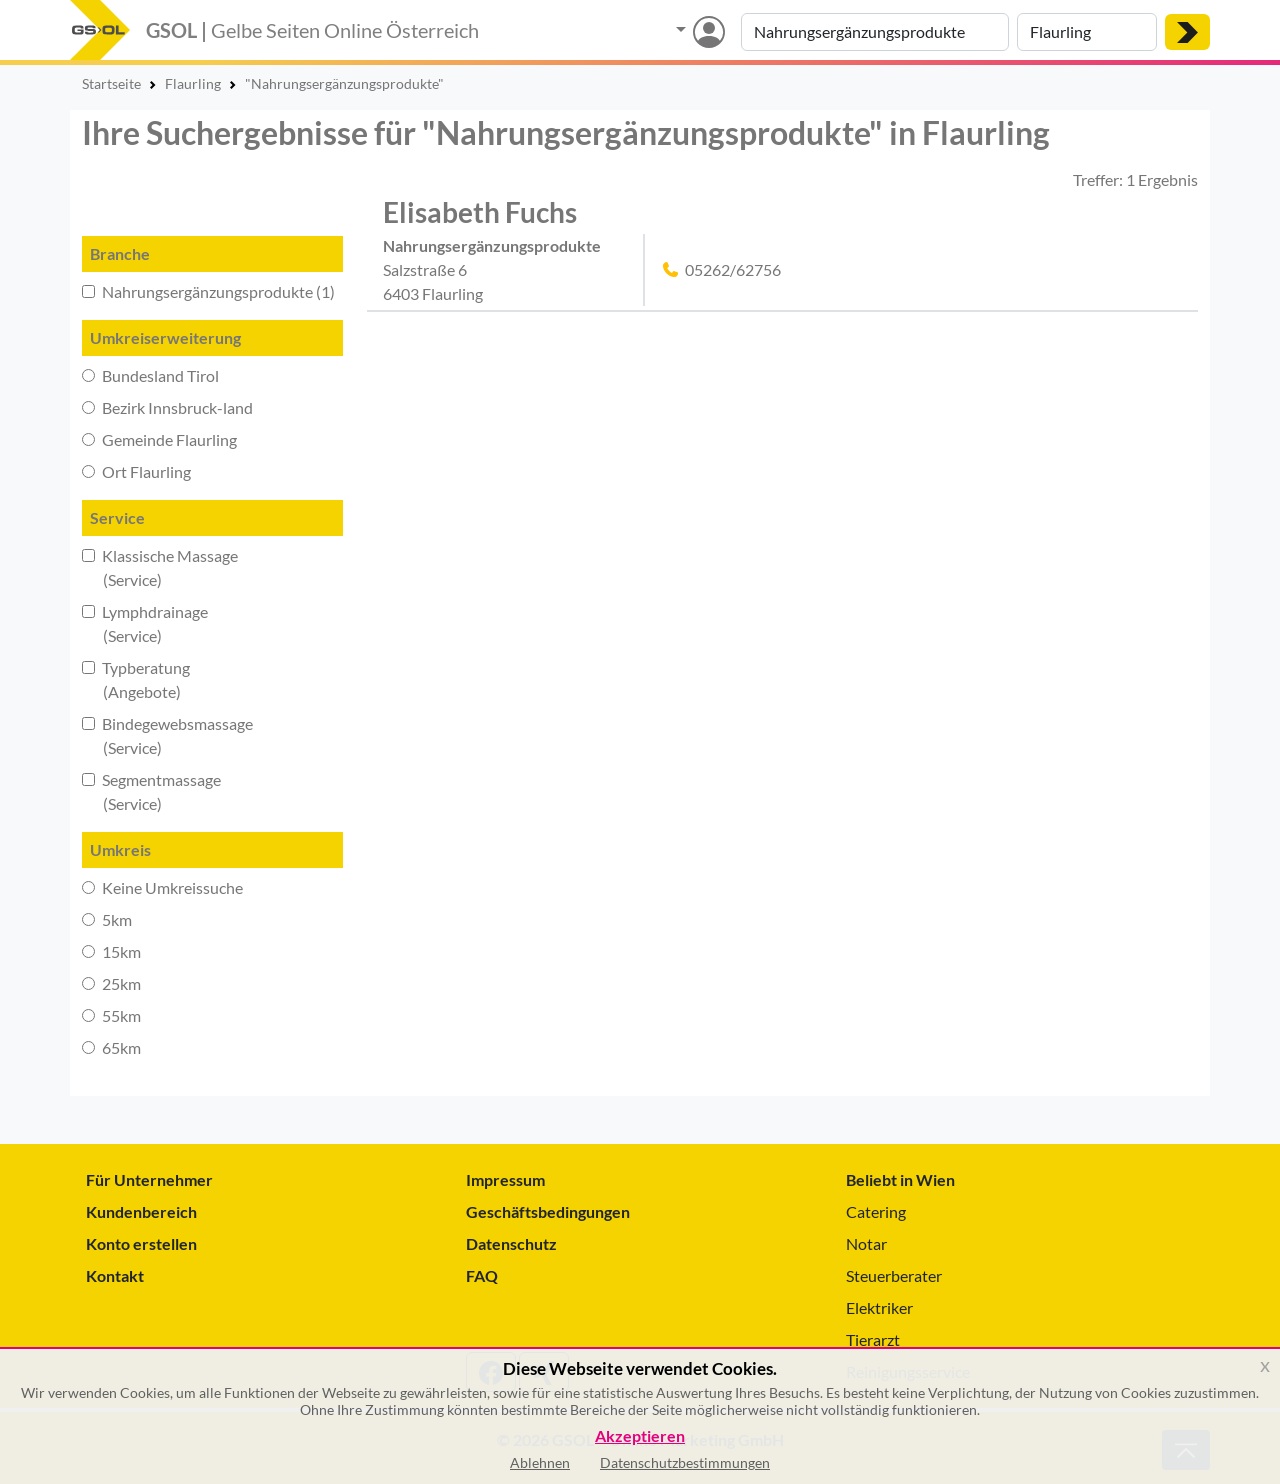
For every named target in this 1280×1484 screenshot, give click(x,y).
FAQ (482, 1275)
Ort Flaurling (136, 471)
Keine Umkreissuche (162, 887)
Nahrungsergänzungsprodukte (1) (208, 291)
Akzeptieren (640, 1436)
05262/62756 (733, 269)
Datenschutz (511, 1243)
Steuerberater (894, 1275)
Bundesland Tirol (150, 375)
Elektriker (879, 1307)
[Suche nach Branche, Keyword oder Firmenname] (875, 32)
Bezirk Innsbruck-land (167, 407)
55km (111, 1015)
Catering (876, 1211)
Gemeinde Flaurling (159, 439)
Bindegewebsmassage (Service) (167, 735)
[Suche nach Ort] (1087, 32)
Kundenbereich (141, 1211)
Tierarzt (873, 1339)
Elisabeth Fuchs (480, 212)
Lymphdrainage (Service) (145, 623)
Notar (866, 1243)
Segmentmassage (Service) (151, 791)
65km (111, 1047)
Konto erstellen (141, 1243)
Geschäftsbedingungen (548, 1211)
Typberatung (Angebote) (136, 679)
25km (111, 983)
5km (107, 919)
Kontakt (115, 1275)
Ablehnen (540, 1462)
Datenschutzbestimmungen (685, 1462)
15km (111, 951)
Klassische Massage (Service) (160, 567)
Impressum (505, 1179)
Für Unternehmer (149, 1179)
